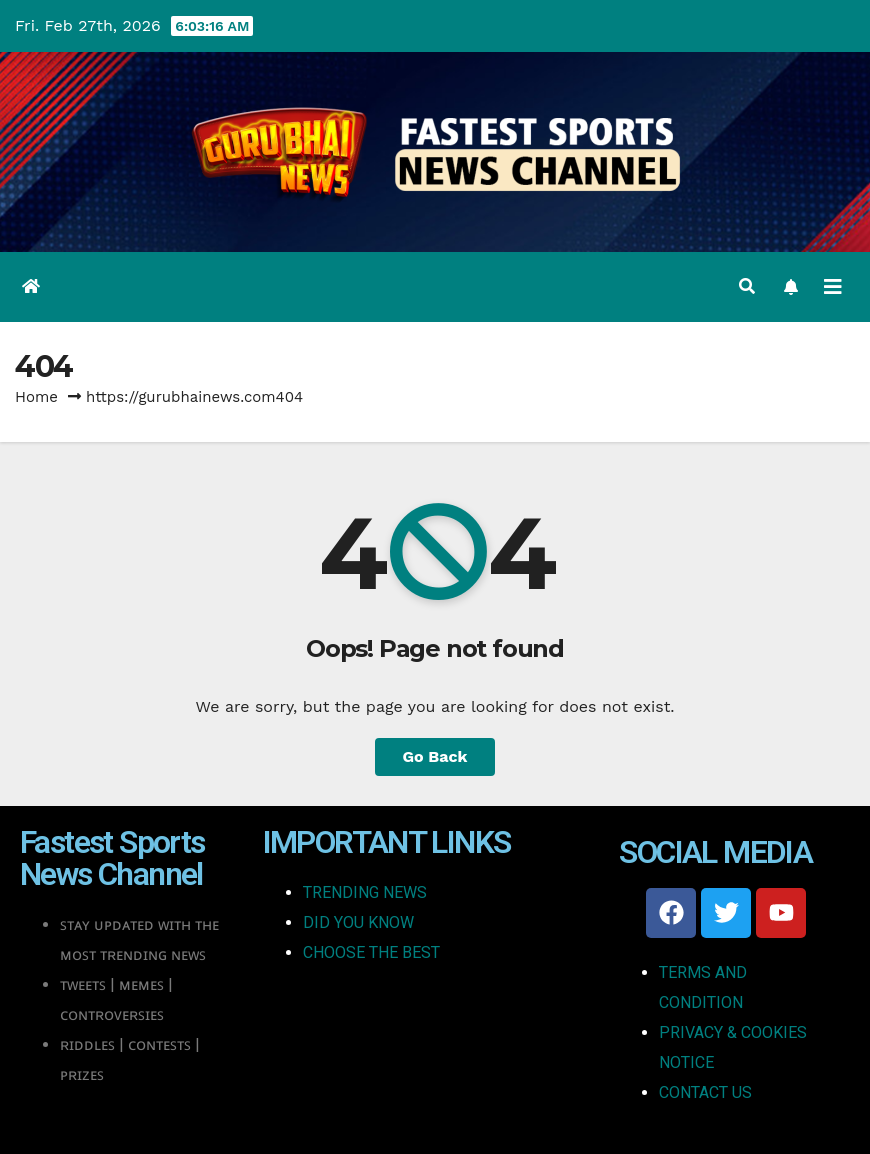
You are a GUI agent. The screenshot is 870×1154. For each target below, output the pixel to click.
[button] (747, 286)
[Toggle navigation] (833, 287)
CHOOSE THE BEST (371, 952)
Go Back (435, 756)
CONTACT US (705, 1092)
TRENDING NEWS (365, 892)
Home (36, 397)
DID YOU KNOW (358, 922)
